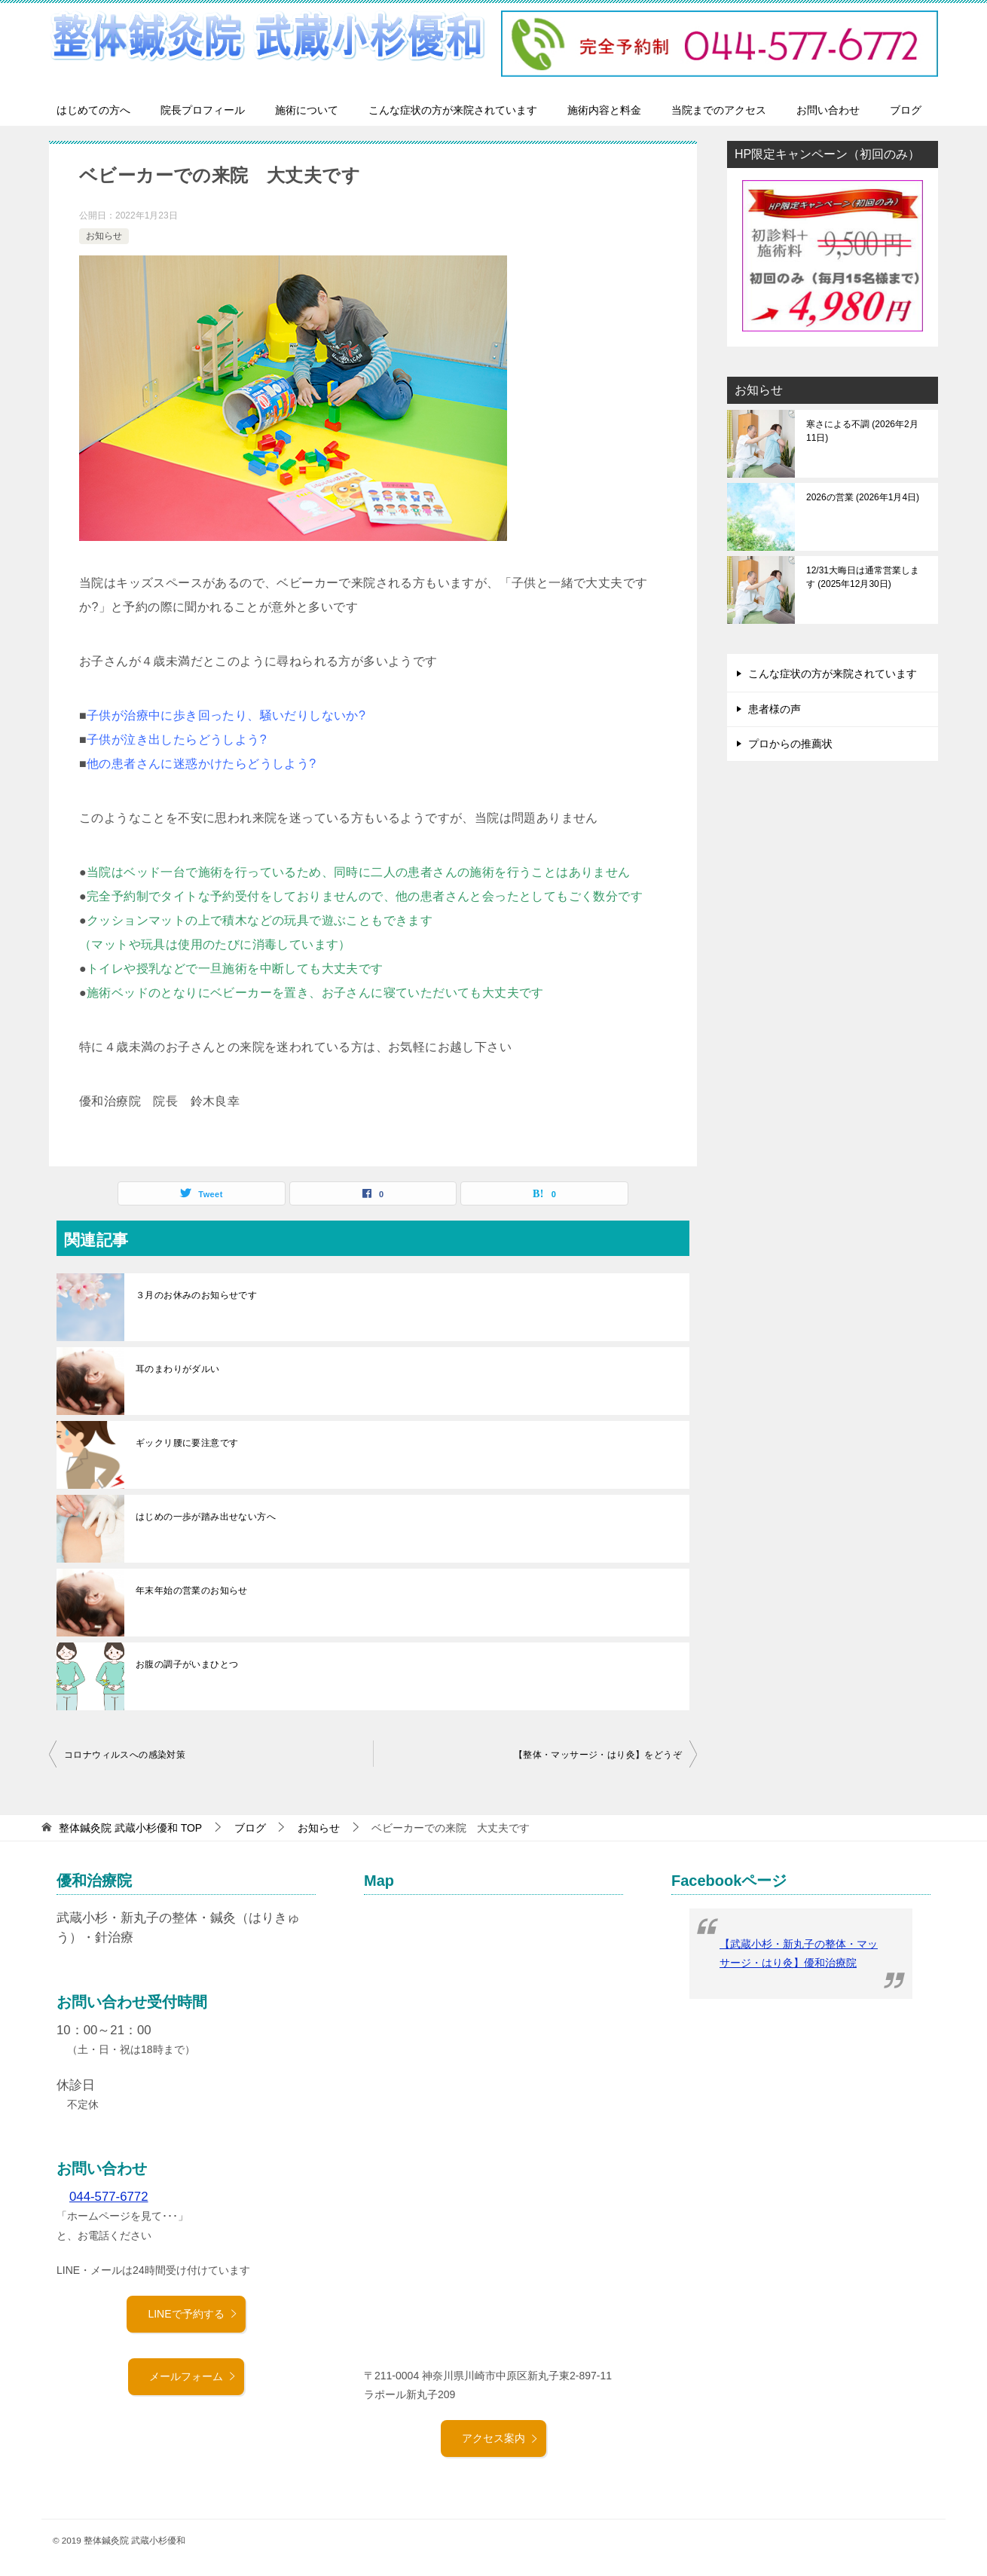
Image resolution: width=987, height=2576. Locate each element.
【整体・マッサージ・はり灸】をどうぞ (598, 1754)
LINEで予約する (192, 2314)
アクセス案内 (500, 2438)
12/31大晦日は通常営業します (862, 577)
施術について (306, 110)
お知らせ (104, 236)
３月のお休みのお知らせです (196, 1295)
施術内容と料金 (604, 110)
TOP (130, 1828)
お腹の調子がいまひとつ (187, 1664)
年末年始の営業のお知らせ (192, 1590)
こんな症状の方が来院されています (452, 110)
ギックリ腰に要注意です (187, 1443)
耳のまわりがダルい (178, 1369)
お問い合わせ (828, 110)
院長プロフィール (202, 110)
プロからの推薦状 (790, 744)
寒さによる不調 (862, 431)
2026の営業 (862, 497)
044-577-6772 (108, 2196)
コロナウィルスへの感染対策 (124, 1754)
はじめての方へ (93, 110)
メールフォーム (193, 2376)
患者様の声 (774, 709)
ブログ (905, 110)
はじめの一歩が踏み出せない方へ (206, 1516)
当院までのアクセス (718, 110)
